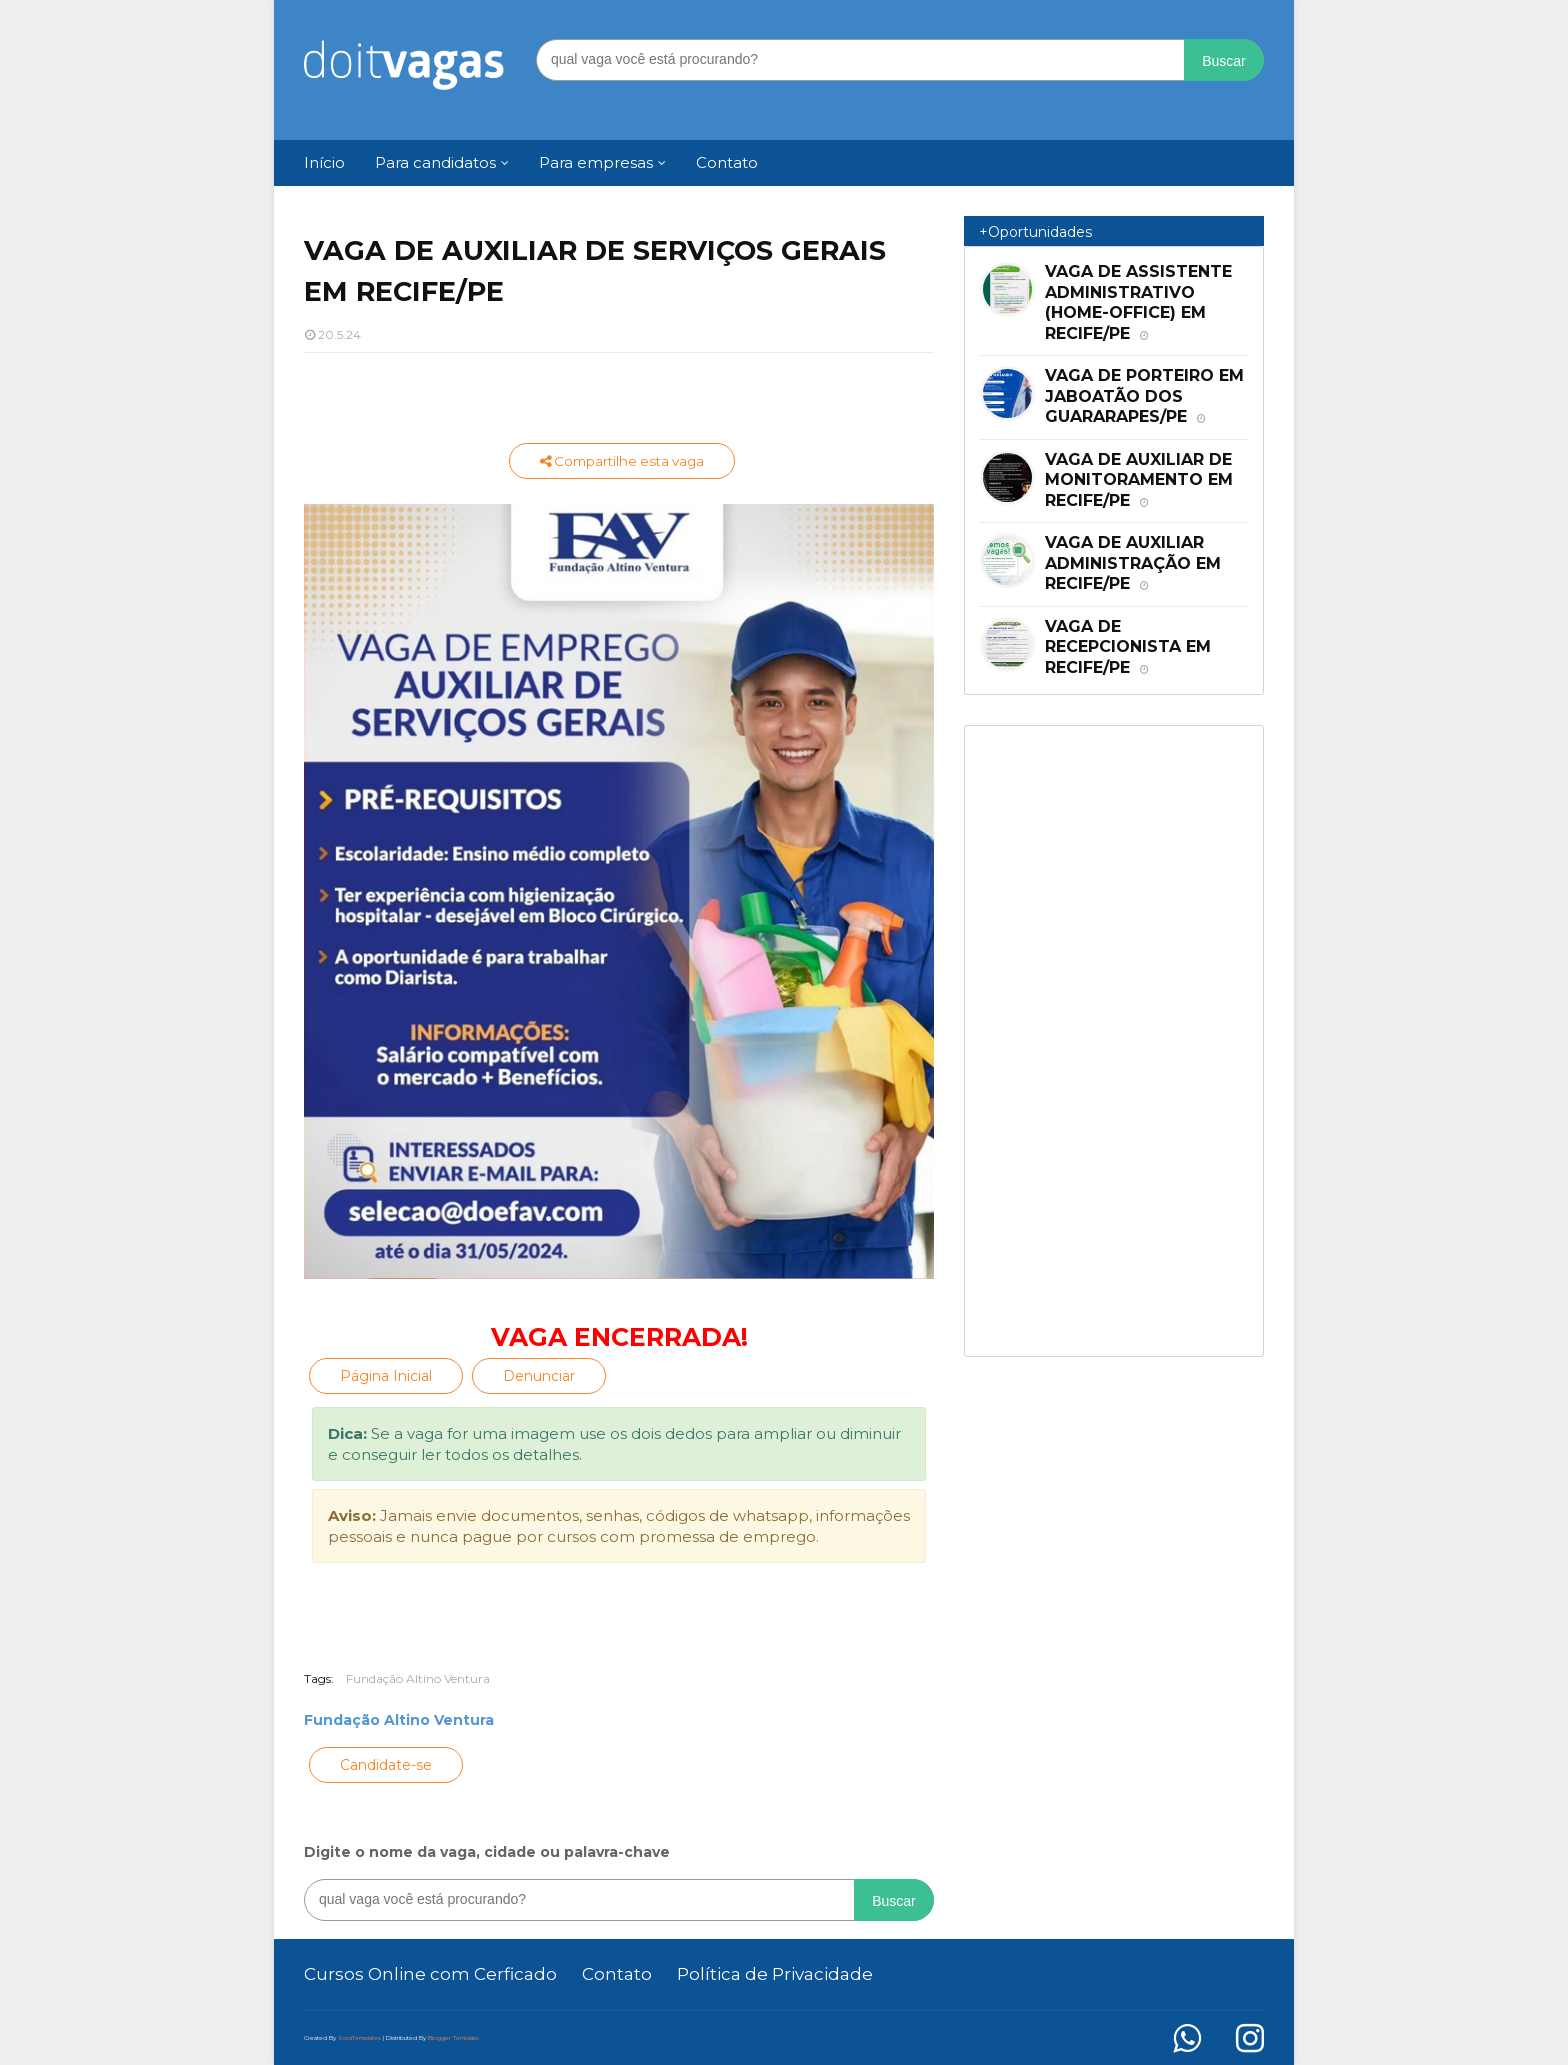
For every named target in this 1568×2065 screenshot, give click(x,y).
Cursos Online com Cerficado (430, 1974)
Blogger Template (453, 2038)
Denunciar (539, 1376)
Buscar (1224, 61)
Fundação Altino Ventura (418, 1678)
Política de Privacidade (775, 1974)
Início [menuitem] (324, 162)
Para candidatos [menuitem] (435, 162)
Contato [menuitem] (727, 162)
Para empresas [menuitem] (596, 162)
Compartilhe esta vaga (622, 461)
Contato (617, 1974)
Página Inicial (386, 1376)
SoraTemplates (359, 2038)
